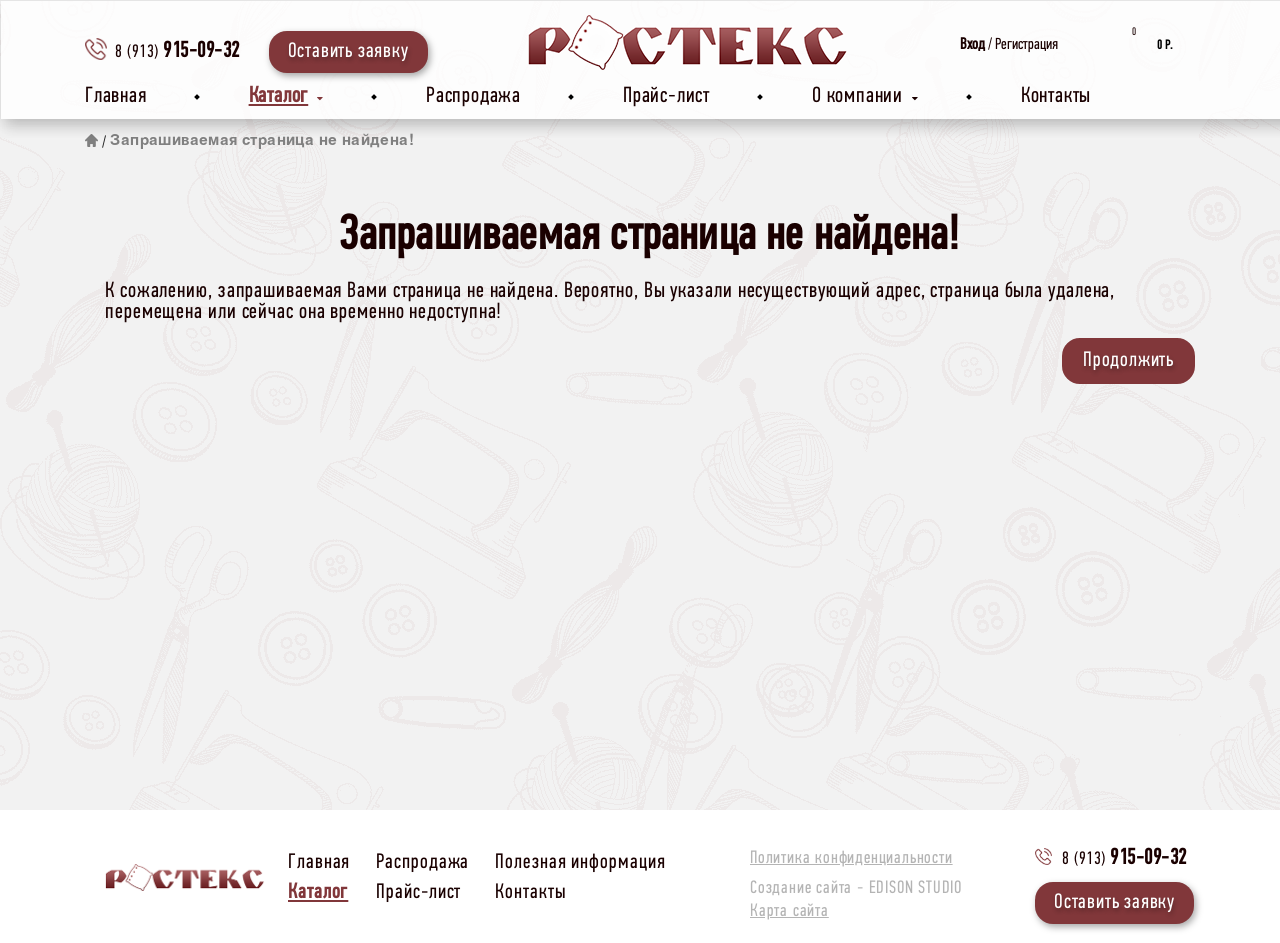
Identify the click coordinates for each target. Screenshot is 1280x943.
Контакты (1056, 96)
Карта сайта (789, 912)
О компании (865, 96)
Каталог (286, 96)
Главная (116, 96)
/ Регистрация (1009, 45)
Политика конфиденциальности (851, 859)
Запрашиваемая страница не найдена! (262, 141)
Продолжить (1128, 360)
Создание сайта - (856, 889)
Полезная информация (580, 862)
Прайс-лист (666, 96)
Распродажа (473, 96)
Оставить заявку (348, 51)
